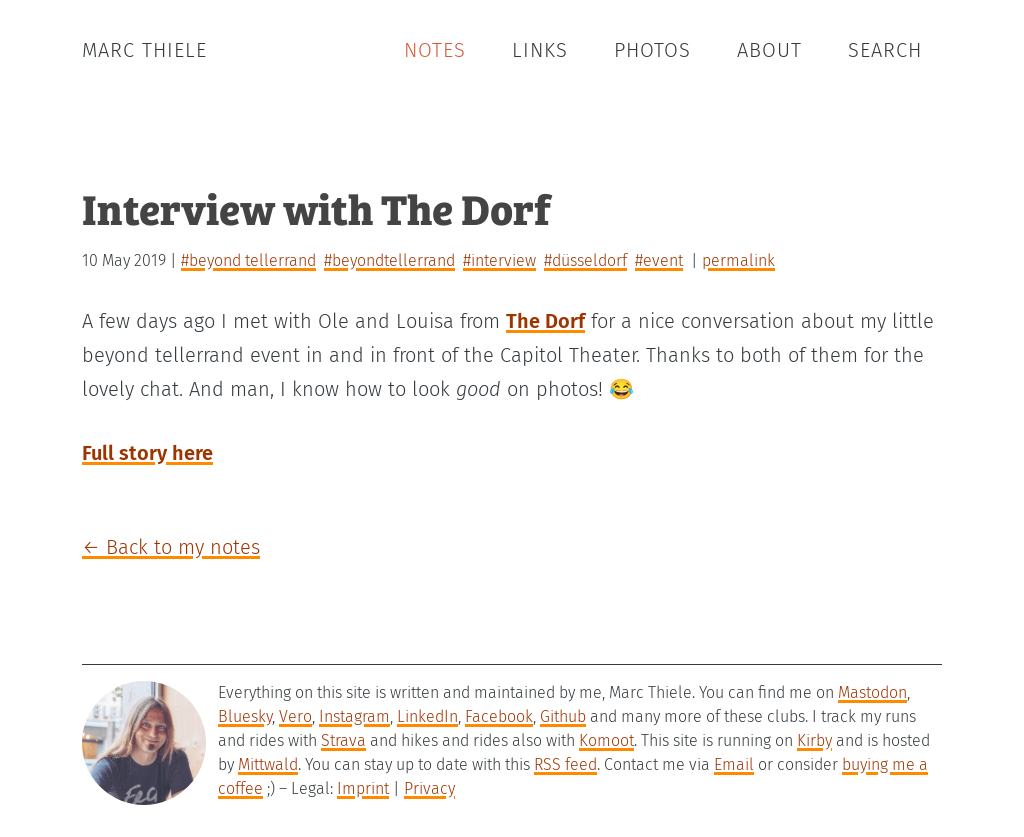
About (769, 50)
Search (885, 50)
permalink (738, 260)
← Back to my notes (171, 547)
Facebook (499, 716)
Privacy (429, 788)
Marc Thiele (144, 50)
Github (563, 716)
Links (540, 50)
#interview (499, 260)
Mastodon (872, 692)
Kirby (814, 740)
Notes (435, 50)
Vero (295, 716)
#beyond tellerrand (248, 260)
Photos (652, 50)
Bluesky (245, 716)
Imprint (363, 788)
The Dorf (545, 321)
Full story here (147, 453)
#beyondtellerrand (389, 260)
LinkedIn (427, 716)
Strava (343, 740)
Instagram (354, 716)
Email (734, 764)
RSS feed (565, 764)
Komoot (606, 740)
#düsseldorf (585, 260)
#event (659, 260)
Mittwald (268, 764)
